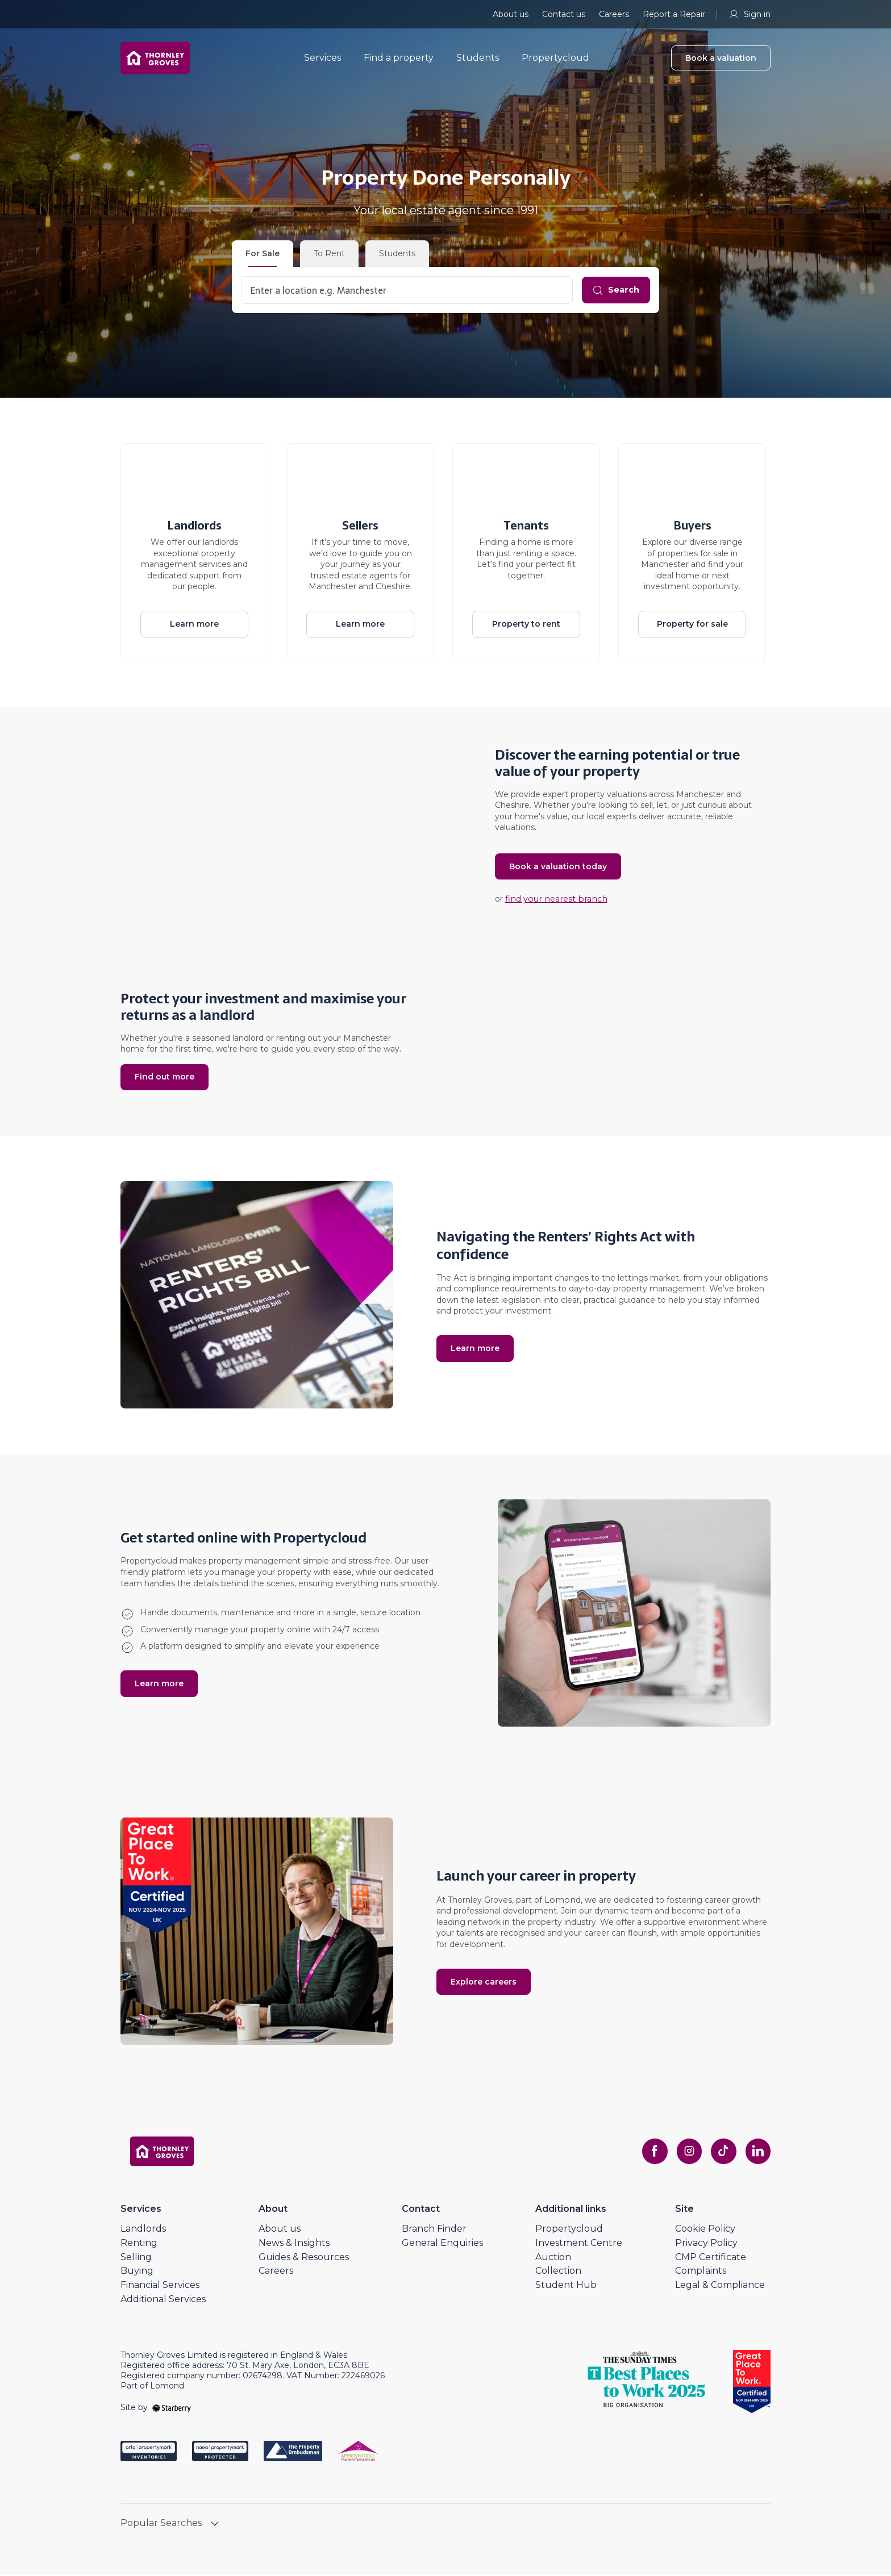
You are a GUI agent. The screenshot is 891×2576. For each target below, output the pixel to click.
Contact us (563, 14)
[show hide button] (215, 2526)
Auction (553, 2258)
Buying (136, 2271)
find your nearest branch (553, 900)
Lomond (561, 1898)
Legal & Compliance (720, 2286)
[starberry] (171, 2408)
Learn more (194, 624)
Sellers (360, 525)
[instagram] (684, 2152)
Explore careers (484, 1984)
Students (485, 61)
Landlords (194, 525)
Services (330, 61)
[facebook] (647, 2152)
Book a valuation (720, 62)
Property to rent (526, 624)
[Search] (613, 289)
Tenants (526, 525)
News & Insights (294, 2244)
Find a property (407, 61)
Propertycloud (563, 61)
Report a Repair (674, 14)
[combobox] (404, 289)
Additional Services (163, 2300)
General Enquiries (442, 2244)
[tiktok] (720, 2152)
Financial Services (159, 2286)
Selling (136, 2258)
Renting (138, 2244)
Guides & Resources (304, 2258)
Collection (558, 2271)
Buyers (692, 525)
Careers (614, 14)
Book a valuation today (558, 868)
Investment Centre (578, 2244)
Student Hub (566, 2286)
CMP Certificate (710, 2258)
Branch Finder (434, 2229)
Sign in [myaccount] (749, 14)
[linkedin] (757, 2152)
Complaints (700, 2271)
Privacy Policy (706, 2244)
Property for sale (692, 624)
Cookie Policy (705, 2229)
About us (510, 14)
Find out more (164, 1077)
